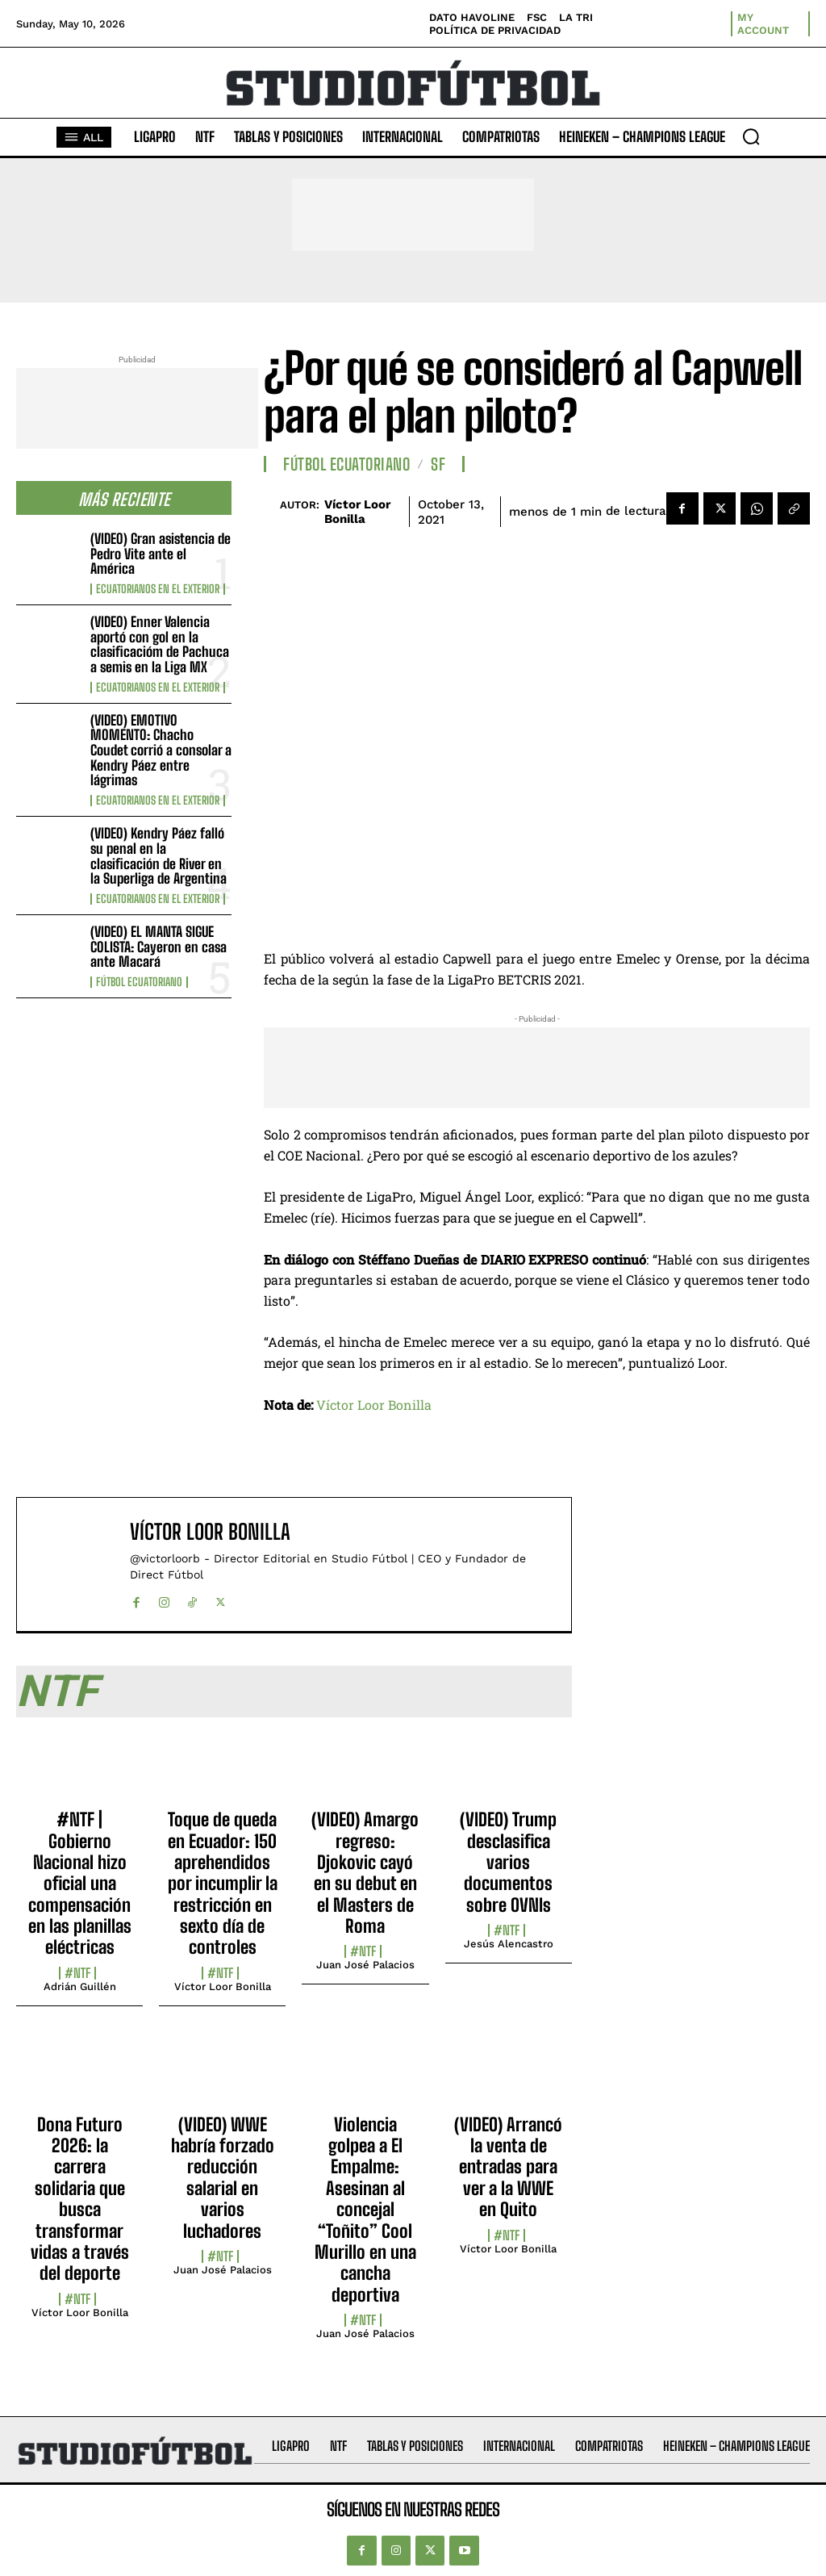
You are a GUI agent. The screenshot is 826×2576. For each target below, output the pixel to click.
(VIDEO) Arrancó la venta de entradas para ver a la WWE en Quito (508, 2167)
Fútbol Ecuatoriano (139, 982)
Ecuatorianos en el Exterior (157, 589)
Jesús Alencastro (508, 1944)
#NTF (77, 1973)
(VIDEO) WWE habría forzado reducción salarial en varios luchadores (222, 2178)
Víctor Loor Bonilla (357, 511)
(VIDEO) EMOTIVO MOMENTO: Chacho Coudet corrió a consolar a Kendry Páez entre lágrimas (161, 750)
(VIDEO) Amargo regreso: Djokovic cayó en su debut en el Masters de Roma (365, 1873)
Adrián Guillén (80, 1986)
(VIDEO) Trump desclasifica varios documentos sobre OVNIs (508, 1862)
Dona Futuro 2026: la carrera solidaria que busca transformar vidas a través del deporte (80, 2199)
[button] (751, 136)
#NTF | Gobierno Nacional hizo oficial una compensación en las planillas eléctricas (79, 1883)
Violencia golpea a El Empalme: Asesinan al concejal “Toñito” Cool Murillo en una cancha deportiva (365, 2210)
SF (438, 464)
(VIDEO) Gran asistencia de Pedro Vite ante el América (160, 553)
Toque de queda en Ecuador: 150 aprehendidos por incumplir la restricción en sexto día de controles (222, 1883)
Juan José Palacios (365, 1965)
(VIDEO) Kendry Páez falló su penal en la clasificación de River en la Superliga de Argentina (158, 856)
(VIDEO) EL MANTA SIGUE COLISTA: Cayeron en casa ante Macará (158, 946)
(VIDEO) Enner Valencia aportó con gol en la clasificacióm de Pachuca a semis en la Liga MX (159, 644)
